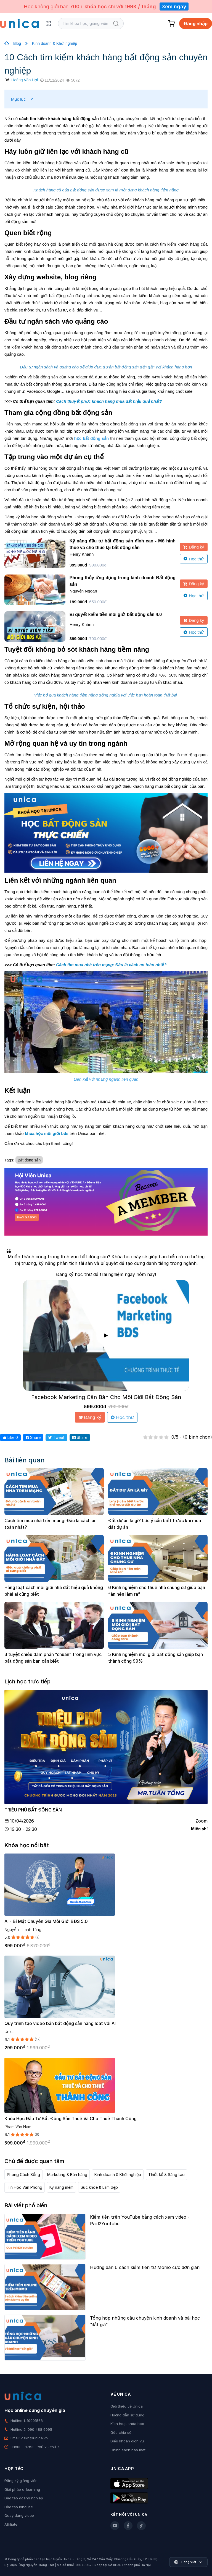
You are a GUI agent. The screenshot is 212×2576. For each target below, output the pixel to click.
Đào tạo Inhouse (18, 2507)
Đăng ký (193, 547)
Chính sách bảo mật (127, 2450)
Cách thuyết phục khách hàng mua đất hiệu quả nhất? (109, 401)
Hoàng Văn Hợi (24, 80)
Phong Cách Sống (23, 2174)
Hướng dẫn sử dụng (127, 2415)
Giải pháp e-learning (22, 2489)
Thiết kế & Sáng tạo (166, 2174)
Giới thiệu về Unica (126, 2406)
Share (33, 1437)
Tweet (56, 1437)
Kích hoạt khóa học (127, 2423)
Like (10, 1437)
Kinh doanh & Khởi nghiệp (54, 43)
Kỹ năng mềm (61, 2187)
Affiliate (10, 2524)
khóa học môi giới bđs (46, 1133)
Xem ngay (174, 6)
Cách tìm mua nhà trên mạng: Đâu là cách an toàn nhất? (111, 964)
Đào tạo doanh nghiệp (23, 2498)
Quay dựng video (19, 2515)
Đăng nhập (196, 23)
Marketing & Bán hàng (67, 2174)
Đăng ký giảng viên (21, 2480)
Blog (17, 43)
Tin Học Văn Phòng (24, 2187)
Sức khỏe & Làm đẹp (99, 2187)
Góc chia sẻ (120, 2432)
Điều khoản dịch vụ (127, 2441)
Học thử (194, 559)
